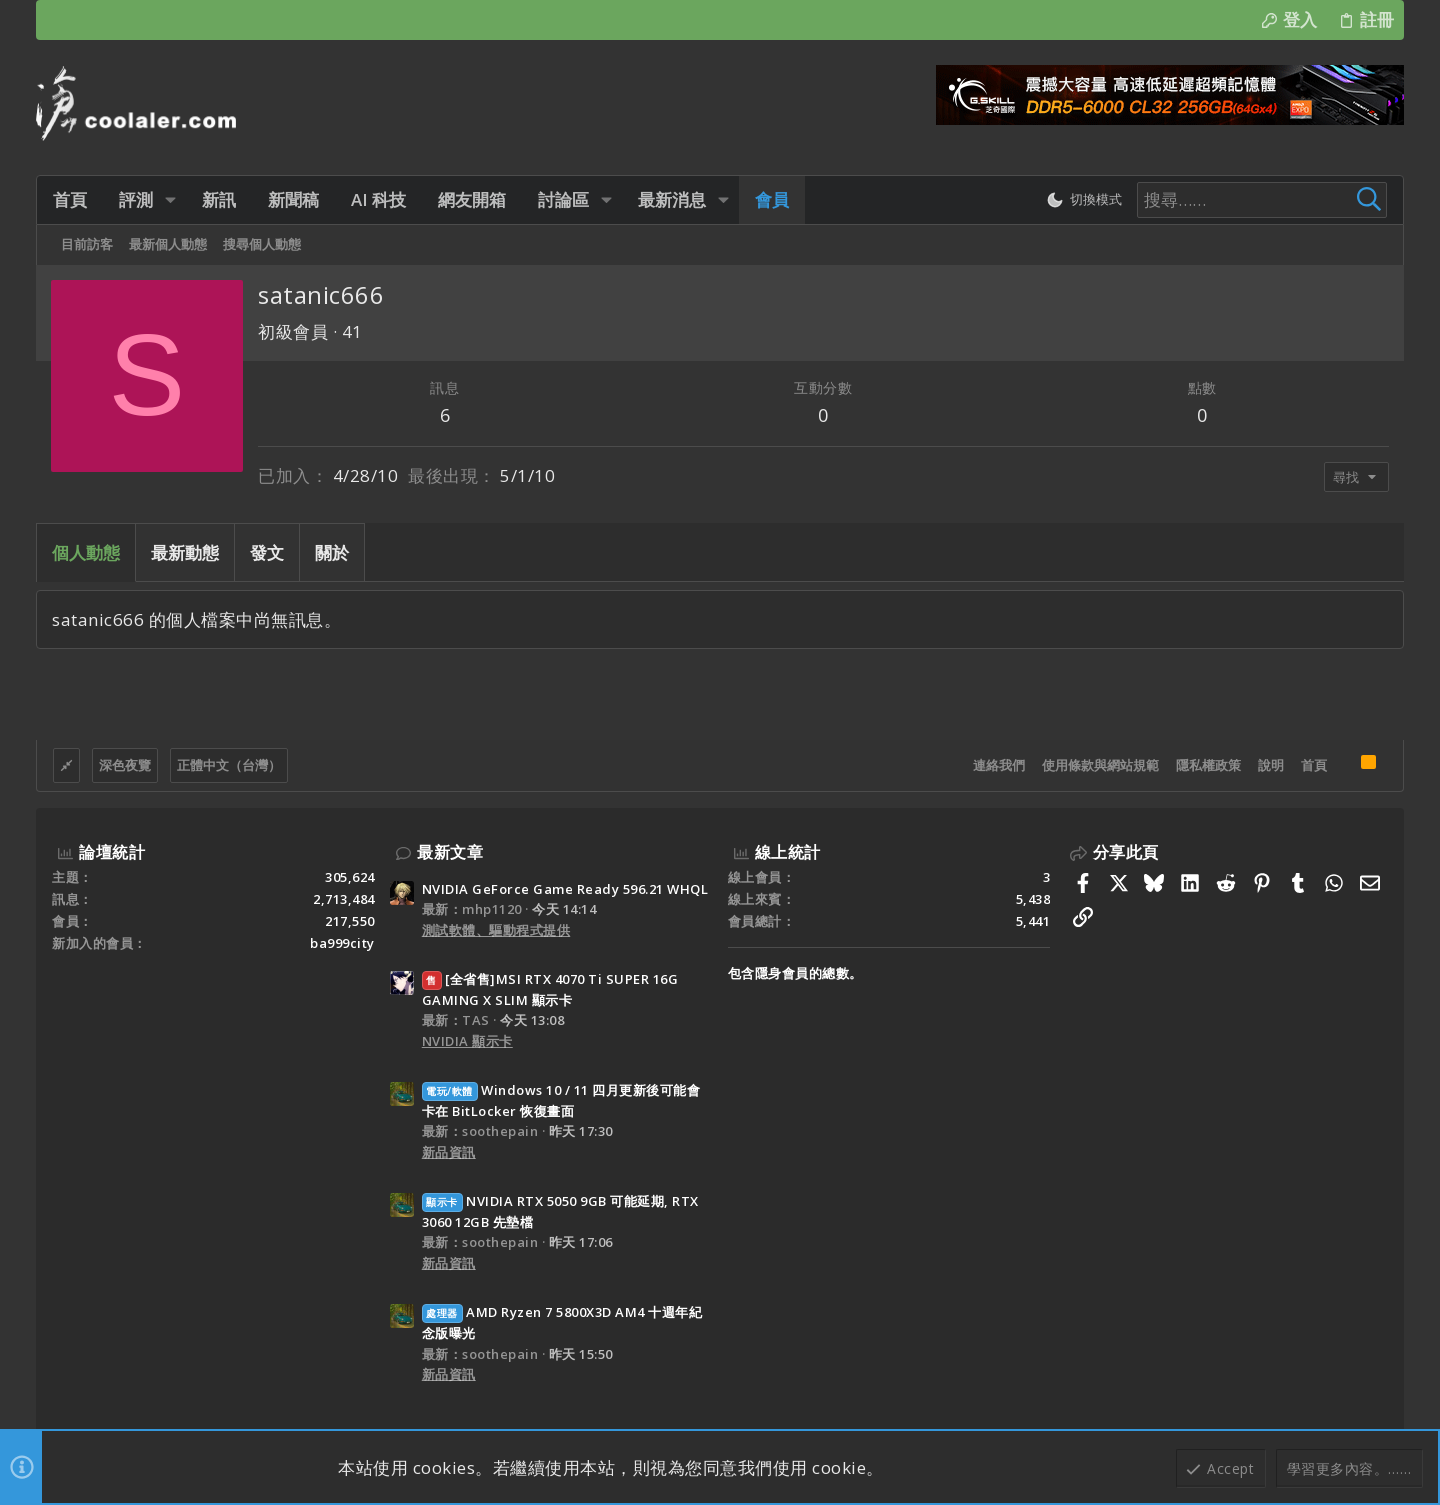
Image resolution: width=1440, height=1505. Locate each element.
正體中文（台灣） (229, 765)
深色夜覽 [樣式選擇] (125, 765)
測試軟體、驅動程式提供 (496, 930)
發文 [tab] (267, 552)
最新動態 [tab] (185, 552)
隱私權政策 (1208, 765)
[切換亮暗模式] (1084, 200)
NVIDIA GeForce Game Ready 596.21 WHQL (565, 889)
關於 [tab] (332, 552)
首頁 (1314, 765)
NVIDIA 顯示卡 (467, 1041)
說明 (1271, 765)
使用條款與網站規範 (1100, 765)
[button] (170, 199)
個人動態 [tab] (86, 552)
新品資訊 (449, 1152)
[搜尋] (1262, 200)
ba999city (342, 943)
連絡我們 (999, 765)
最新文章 (450, 852)
